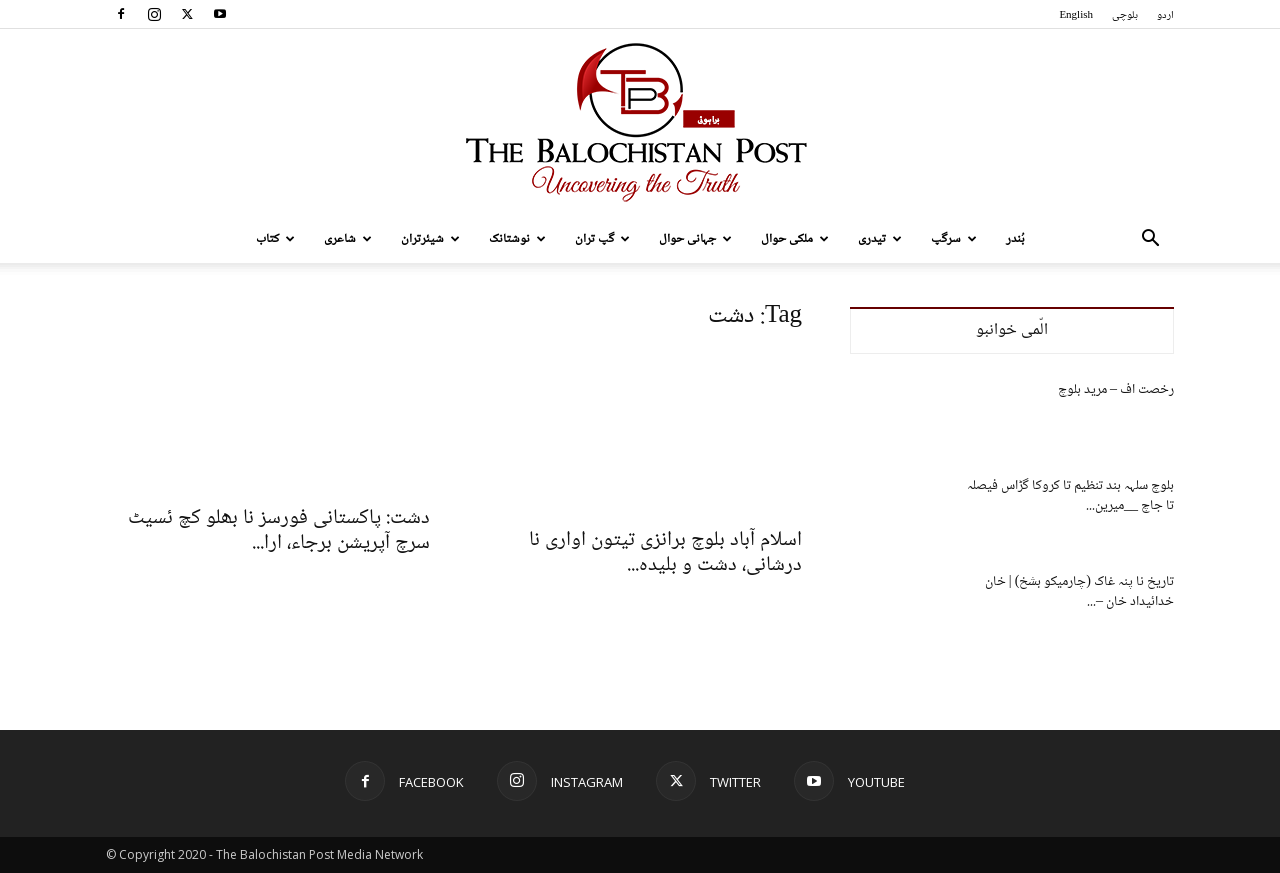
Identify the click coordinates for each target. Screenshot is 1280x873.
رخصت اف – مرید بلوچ (1116, 390)
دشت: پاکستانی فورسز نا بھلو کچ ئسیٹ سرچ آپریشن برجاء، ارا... (279, 531)
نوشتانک (517, 239)
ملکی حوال (795, 239)
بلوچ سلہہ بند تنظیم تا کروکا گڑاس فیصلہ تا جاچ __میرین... (1070, 496)
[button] (1150, 240)
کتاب (275, 239)
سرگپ (954, 239)
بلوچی (1125, 15)
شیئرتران (430, 239)
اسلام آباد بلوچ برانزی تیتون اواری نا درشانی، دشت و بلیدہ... (665, 553)
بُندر (1015, 239)
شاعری (348, 239)
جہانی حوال (695, 239)
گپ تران (602, 239)
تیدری (880, 239)
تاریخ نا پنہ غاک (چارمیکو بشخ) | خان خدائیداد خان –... (1079, 592)
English (1076, 15)
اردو (1165, 15)
